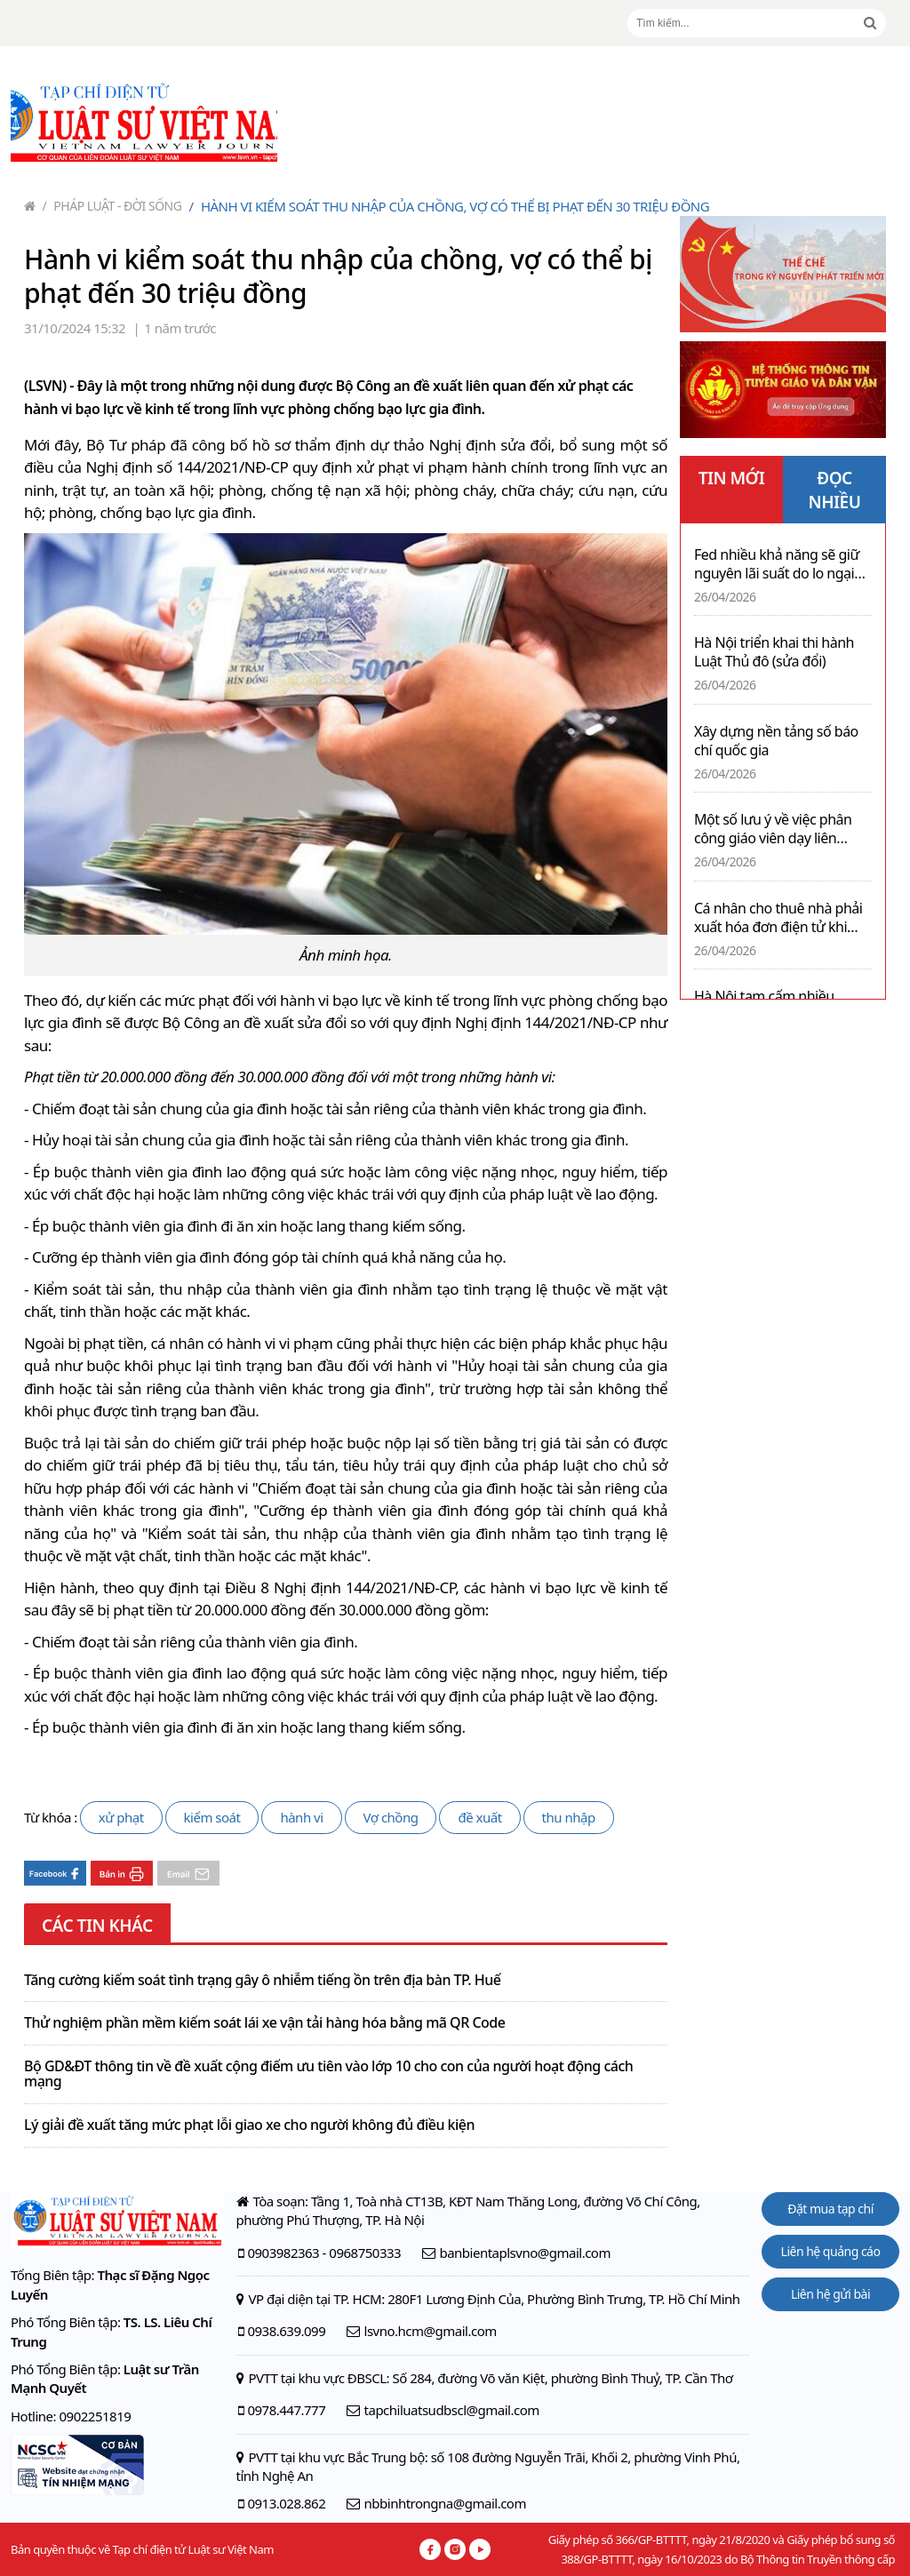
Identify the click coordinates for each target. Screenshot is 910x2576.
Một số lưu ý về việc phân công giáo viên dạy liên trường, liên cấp (772, 829)
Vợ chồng (391, 1817)
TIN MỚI (731, 478)
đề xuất (479, 1817)
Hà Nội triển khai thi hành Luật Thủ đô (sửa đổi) (774, 652)
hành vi (301, 1817)
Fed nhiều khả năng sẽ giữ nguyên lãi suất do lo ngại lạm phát (776, 564)
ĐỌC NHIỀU (835, 490)
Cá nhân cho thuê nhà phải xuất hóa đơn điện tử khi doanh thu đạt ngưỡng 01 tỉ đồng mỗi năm (780, 918)
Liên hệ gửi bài (830, 2293)
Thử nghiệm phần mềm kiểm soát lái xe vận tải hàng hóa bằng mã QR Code (264, 2023)
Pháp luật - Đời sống (112, 205)
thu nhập (568, 1817)
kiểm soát (212, 1817)
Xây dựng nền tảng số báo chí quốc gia (776, 741)
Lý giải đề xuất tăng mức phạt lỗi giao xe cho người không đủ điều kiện (249, 2125)
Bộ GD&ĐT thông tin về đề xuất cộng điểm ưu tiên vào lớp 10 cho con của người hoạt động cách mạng (328, 2074)
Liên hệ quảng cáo (831, 2251)
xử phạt (121, 1817)
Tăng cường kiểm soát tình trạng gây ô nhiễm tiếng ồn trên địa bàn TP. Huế (262, 1981)
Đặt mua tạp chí (830, 2208)
